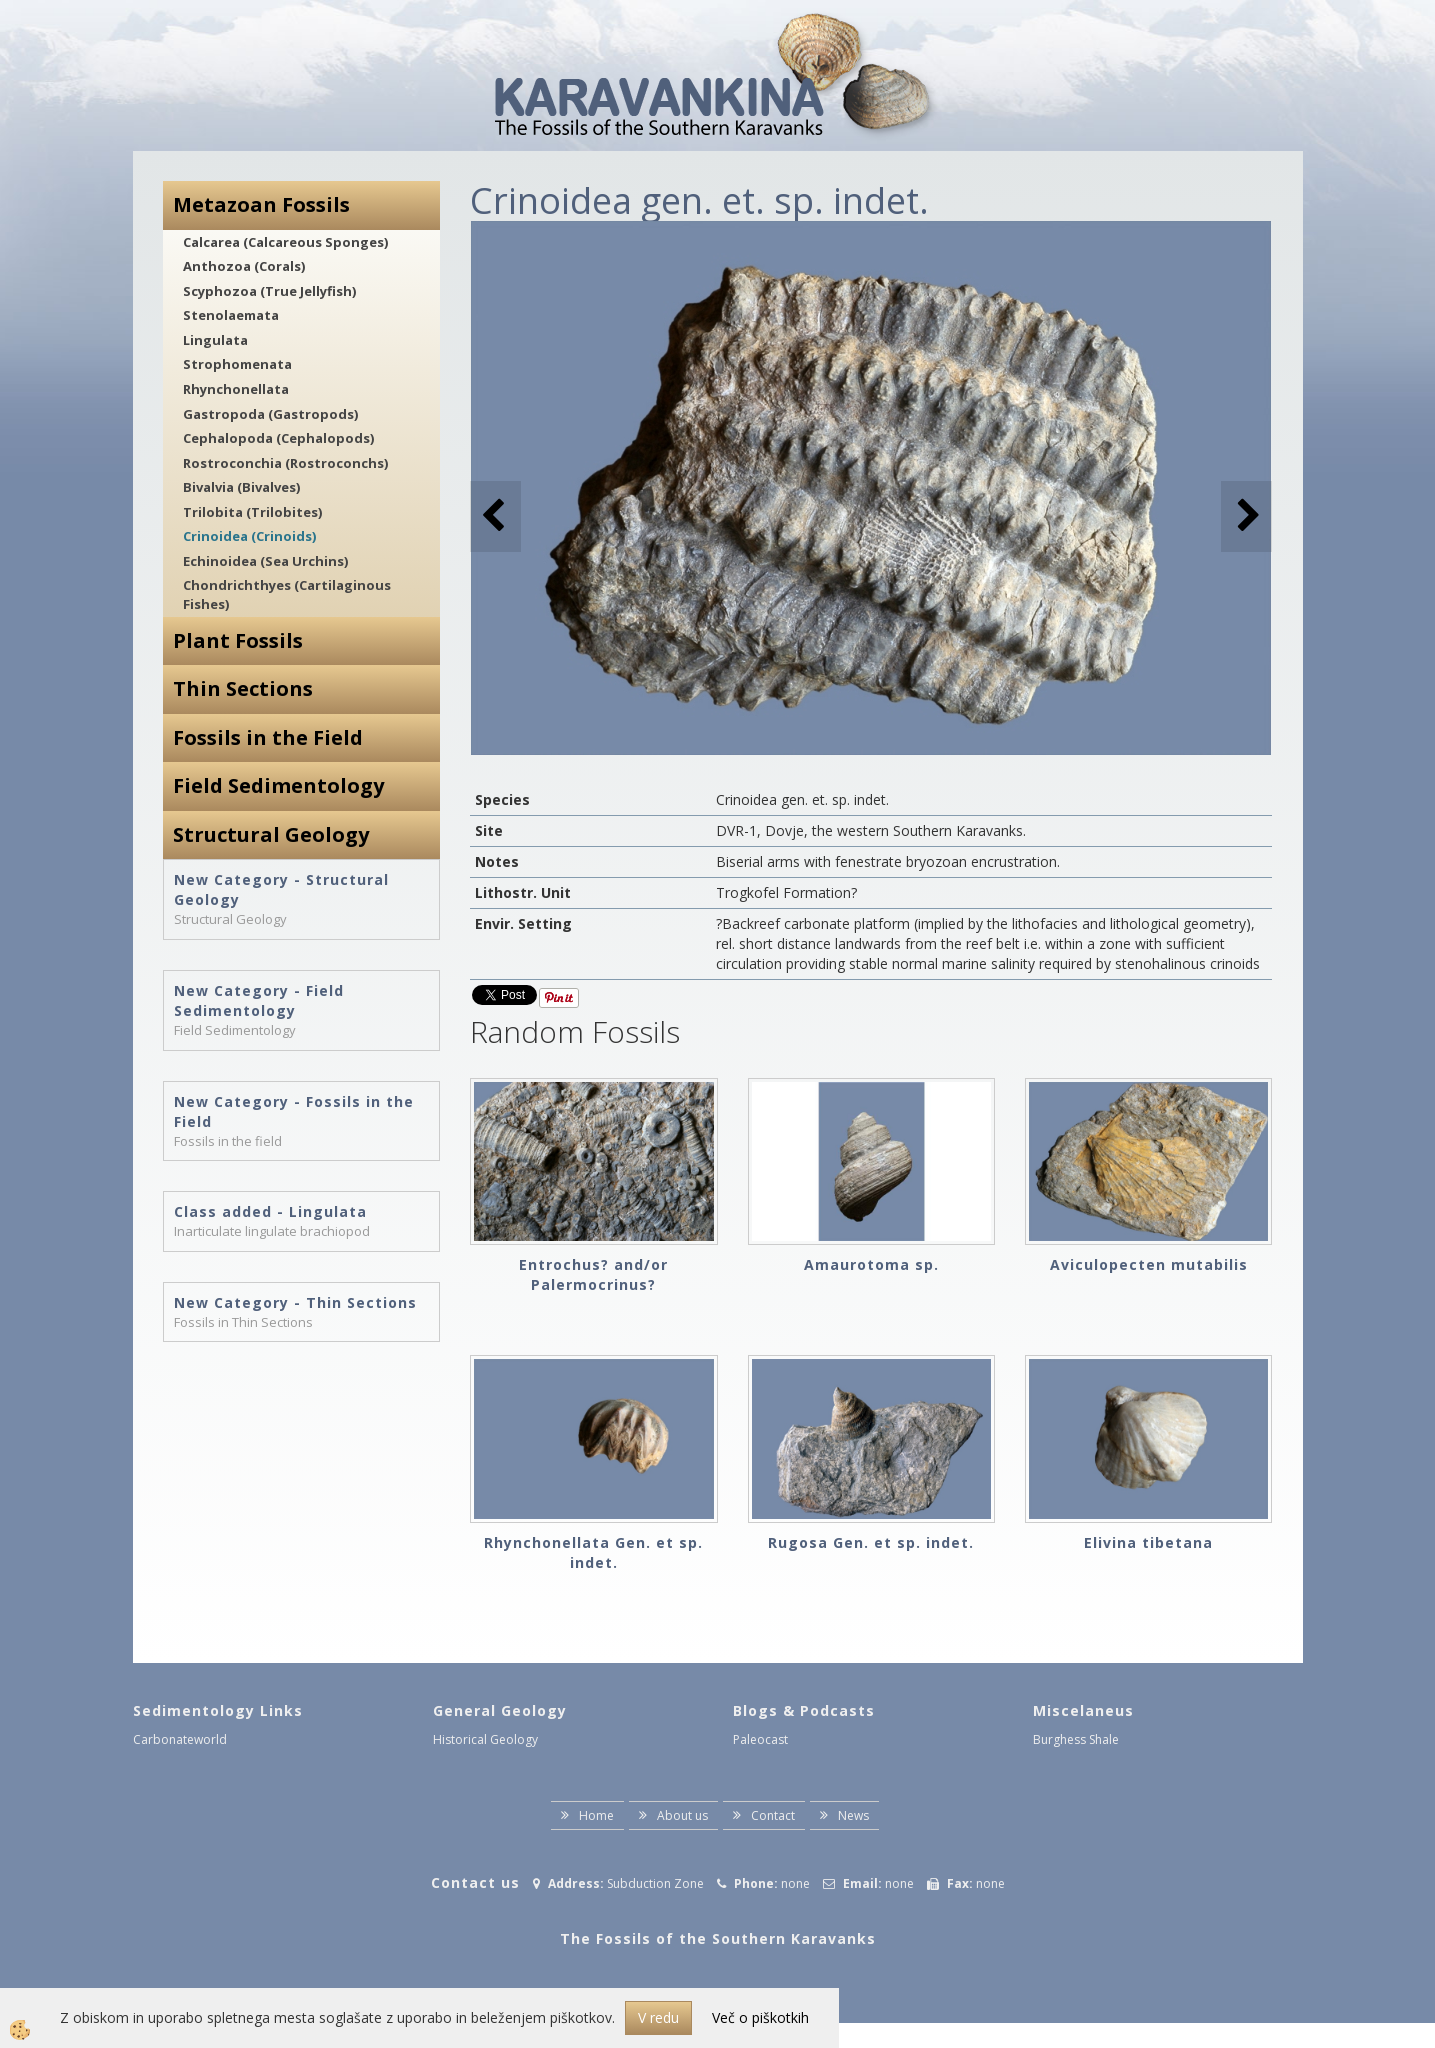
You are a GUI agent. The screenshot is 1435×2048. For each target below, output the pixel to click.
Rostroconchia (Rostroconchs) (285, 463)
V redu (658, 2017)
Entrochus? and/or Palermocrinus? (593, 1274)
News (853, 1815)
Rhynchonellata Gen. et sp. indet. (593, 1552)
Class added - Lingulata (270, 1211)
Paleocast (760, 1739)
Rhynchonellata (236, 389)
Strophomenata (237, 364)
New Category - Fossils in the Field (294, 1111)
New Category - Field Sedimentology (259, 1000)
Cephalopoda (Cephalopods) (278, 438)
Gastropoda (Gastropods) (270, 414)
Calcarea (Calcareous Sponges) (285, 242)
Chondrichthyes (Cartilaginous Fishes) (287, 594)
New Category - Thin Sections (295, 1302)
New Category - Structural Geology (281, 889)
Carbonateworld (180, 1739)
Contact (773, 1815)
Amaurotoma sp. (871, 1264)
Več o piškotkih (760, 2017)
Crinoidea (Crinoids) (249, 536)
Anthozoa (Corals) (244, 266)
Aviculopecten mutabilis (1149, 1264)
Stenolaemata (231, 315)
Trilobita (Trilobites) (252, 512)
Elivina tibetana (1148, 1542)
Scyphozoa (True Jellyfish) (269, 291)
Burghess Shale (1076, 1739)
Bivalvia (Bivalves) (241, 487)
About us (682, 1815)
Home (596, 1815)
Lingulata (215, 340)
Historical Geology (485, 1739)
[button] (1246, 516)
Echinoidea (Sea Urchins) (265, 561)
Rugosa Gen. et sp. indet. (871, 1542)
